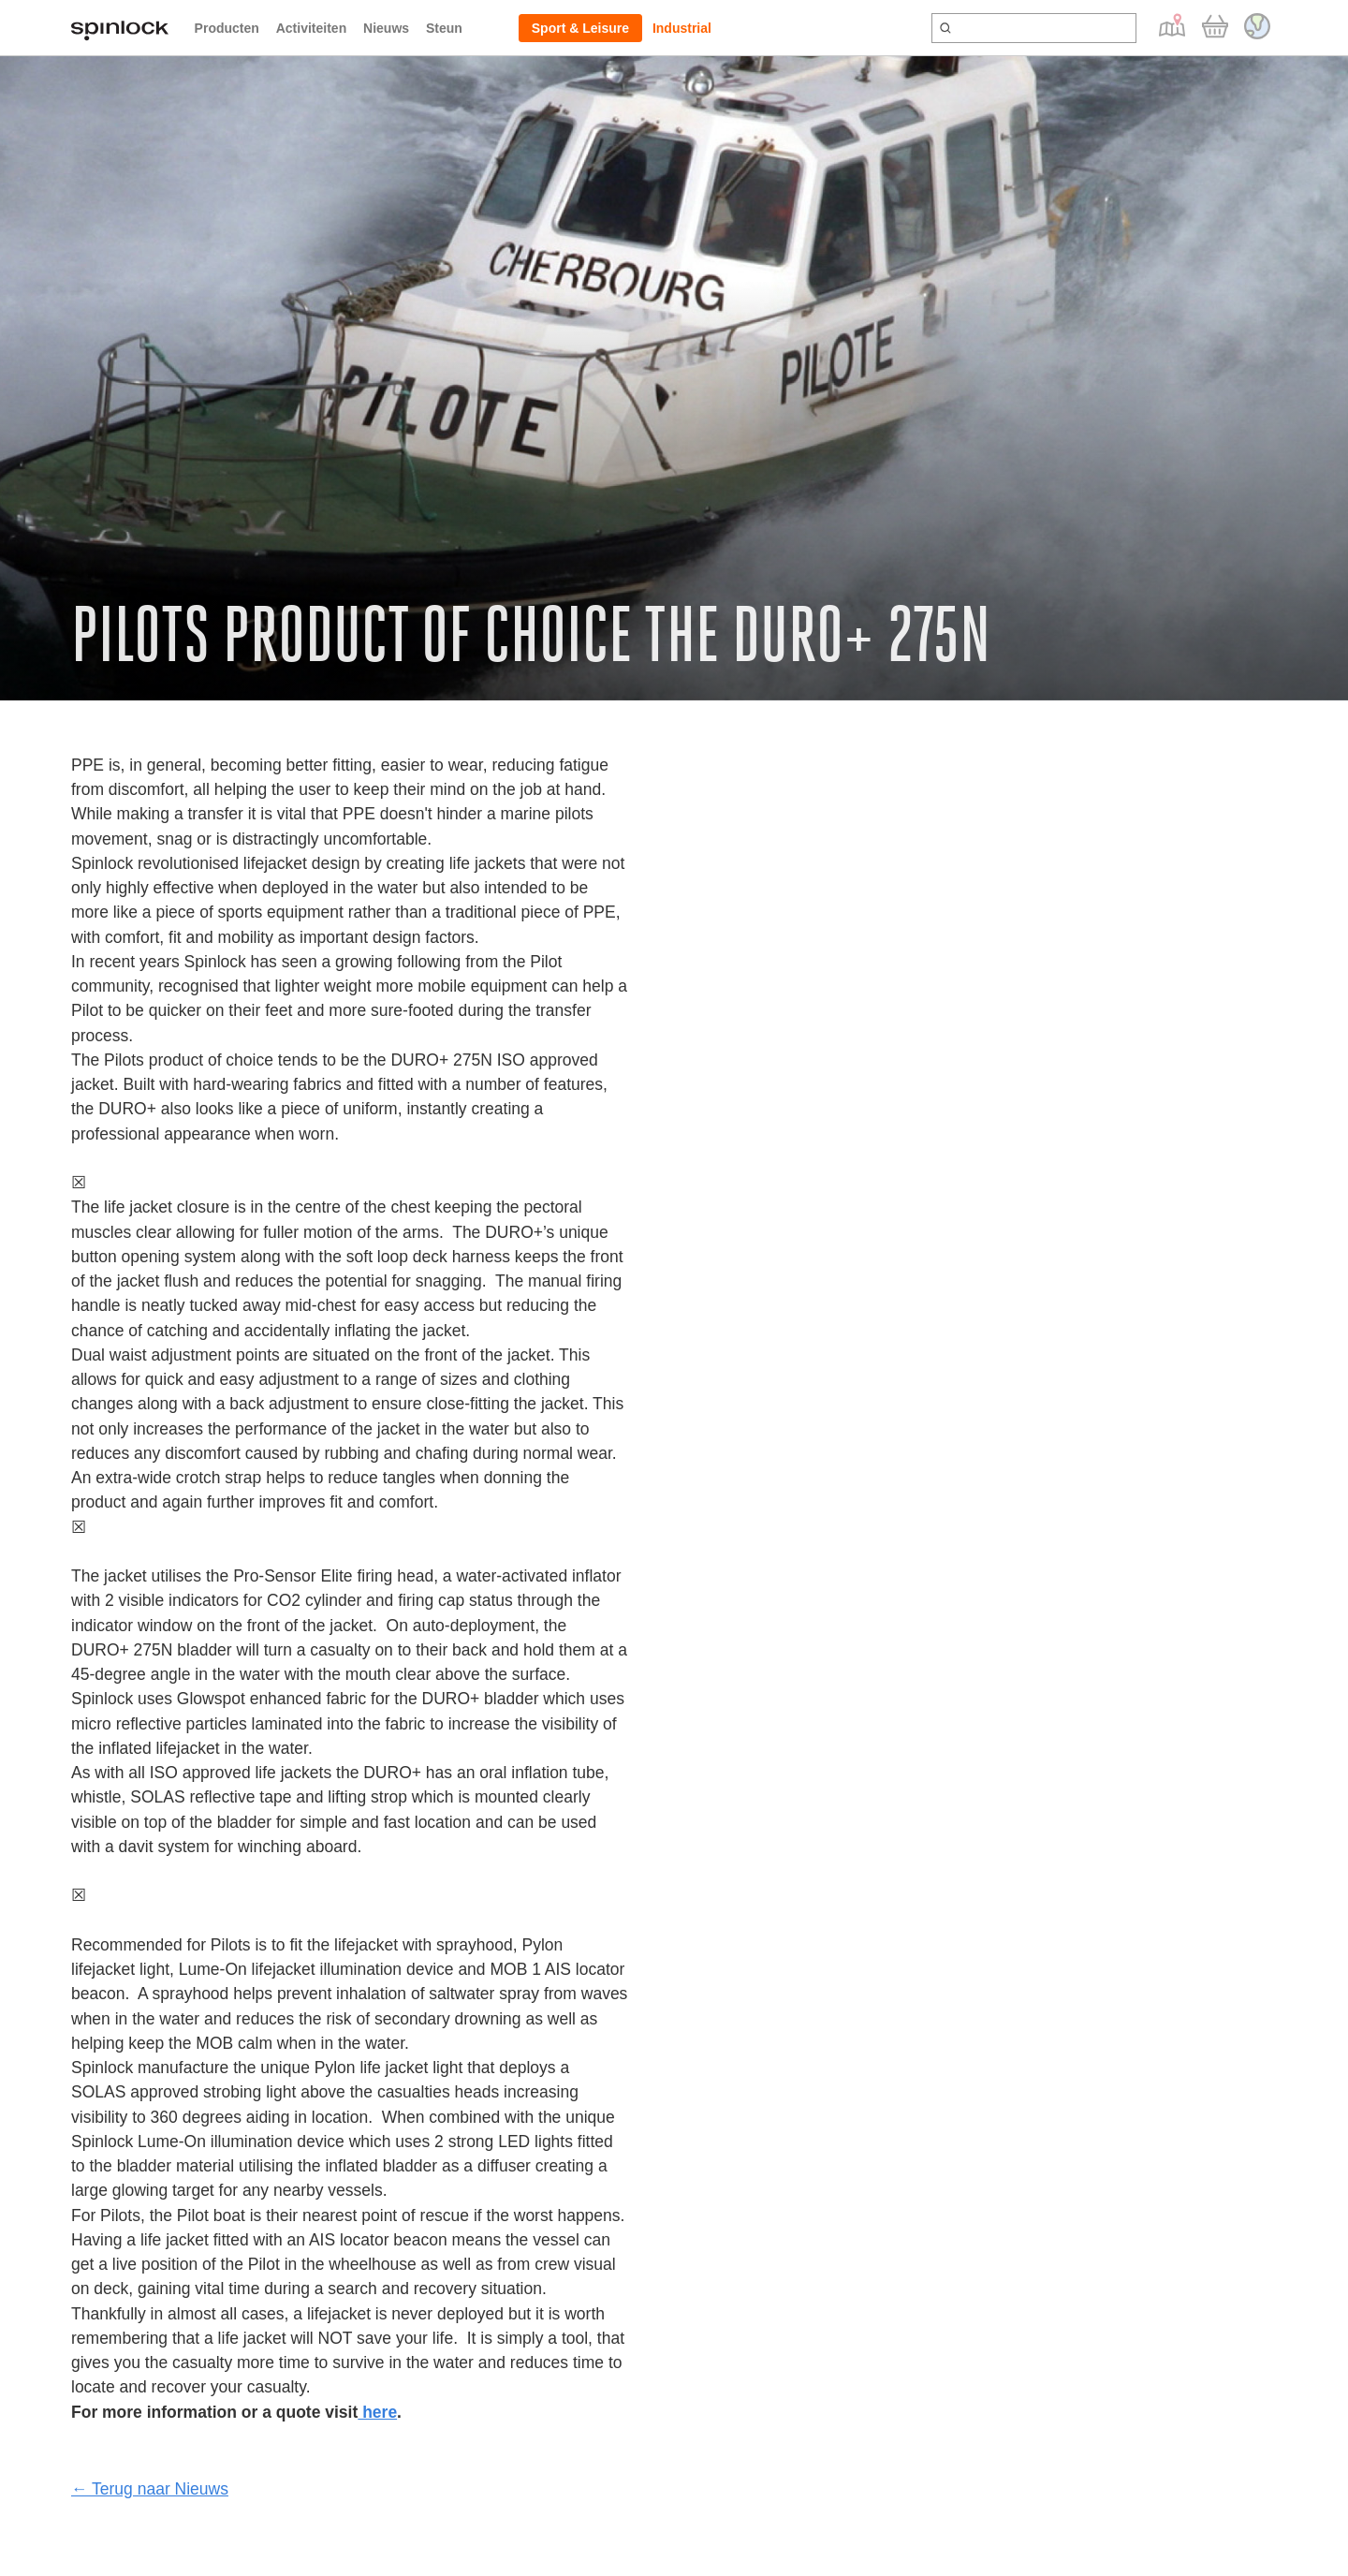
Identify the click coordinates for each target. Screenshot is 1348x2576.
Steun (444, 28)
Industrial (681, 28)
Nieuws (386, 28)
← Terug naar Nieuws (149, 2489)
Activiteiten (311, 28)
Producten (227, 28)
